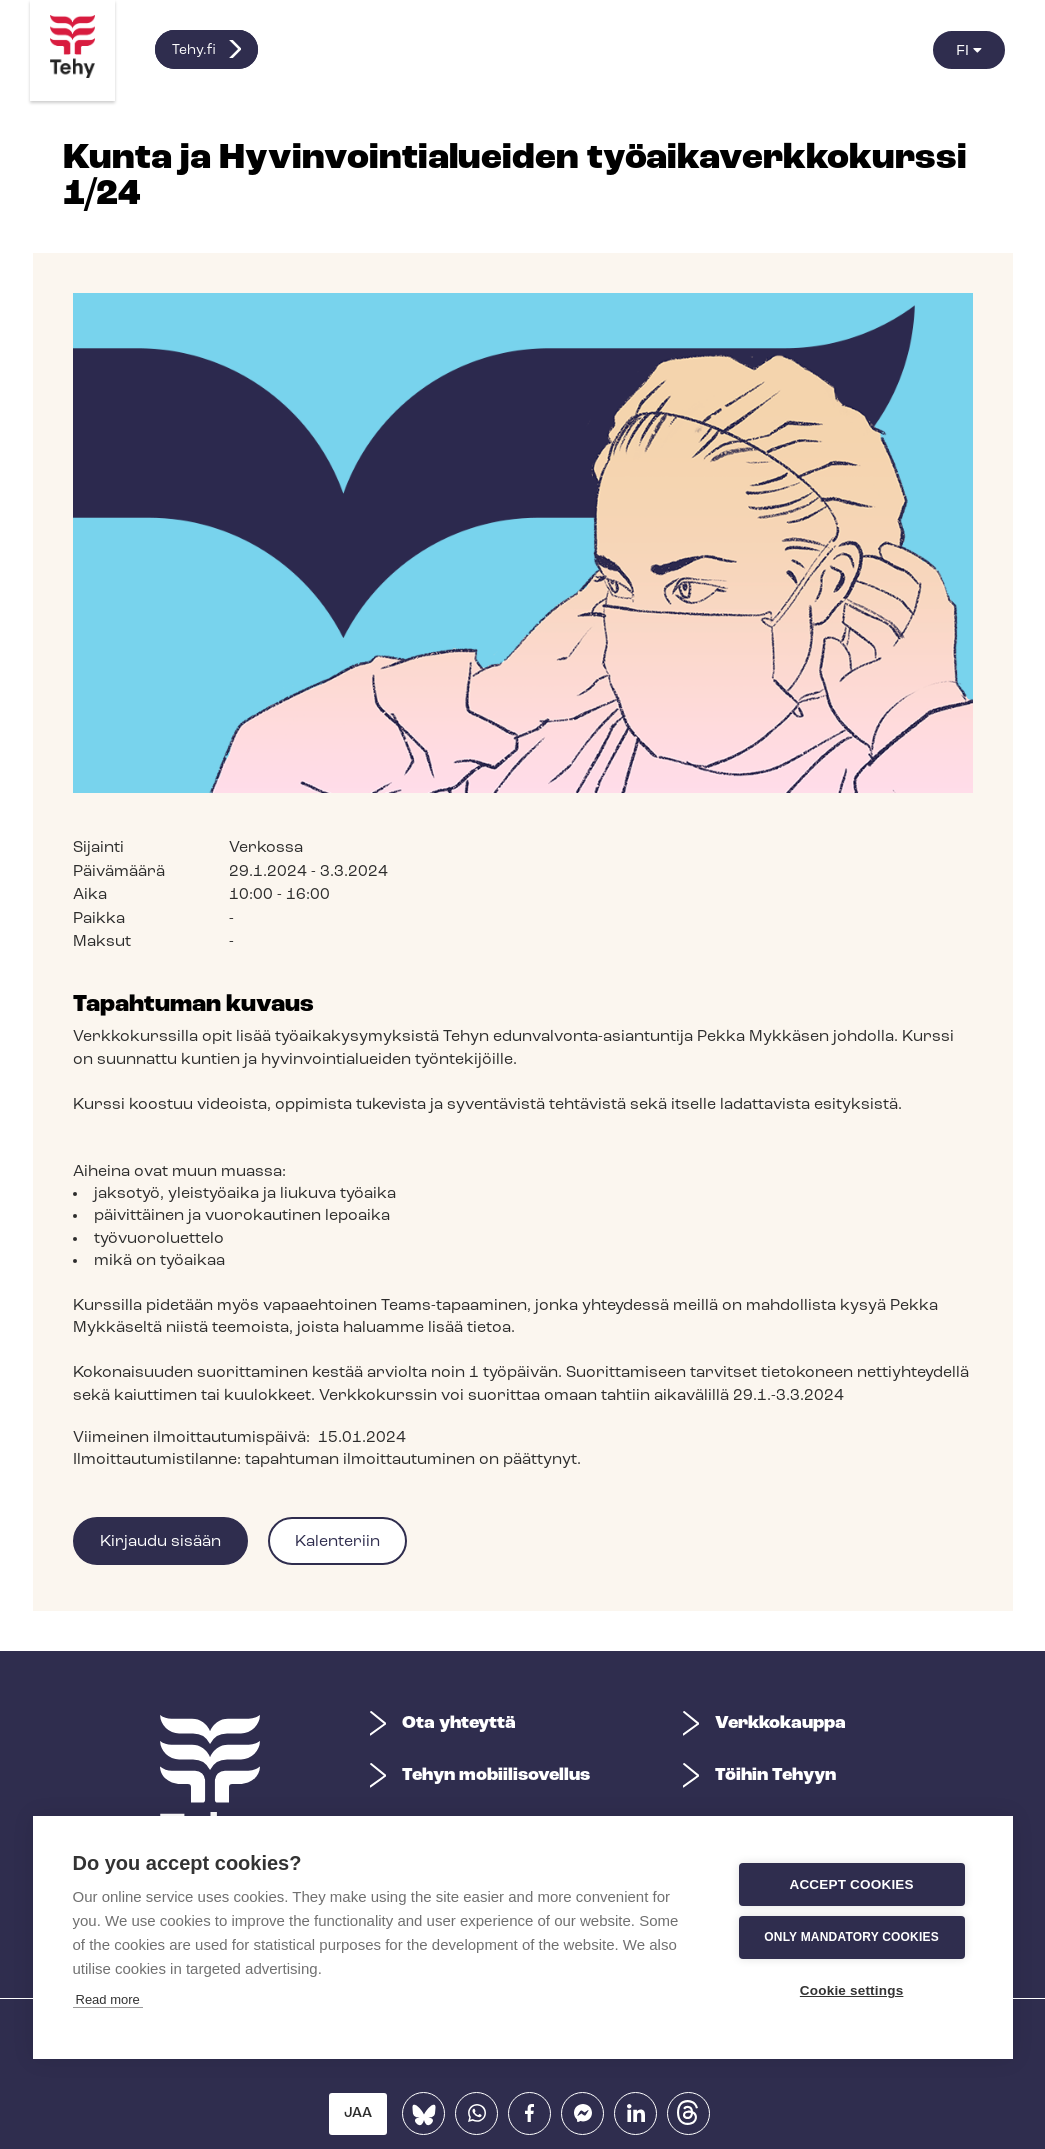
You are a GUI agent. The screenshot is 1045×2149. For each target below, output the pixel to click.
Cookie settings (186, 1990)
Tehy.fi (194, 50)
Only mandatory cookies (186, 1938)
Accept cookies (186, 1884)
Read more (108, 1839)
